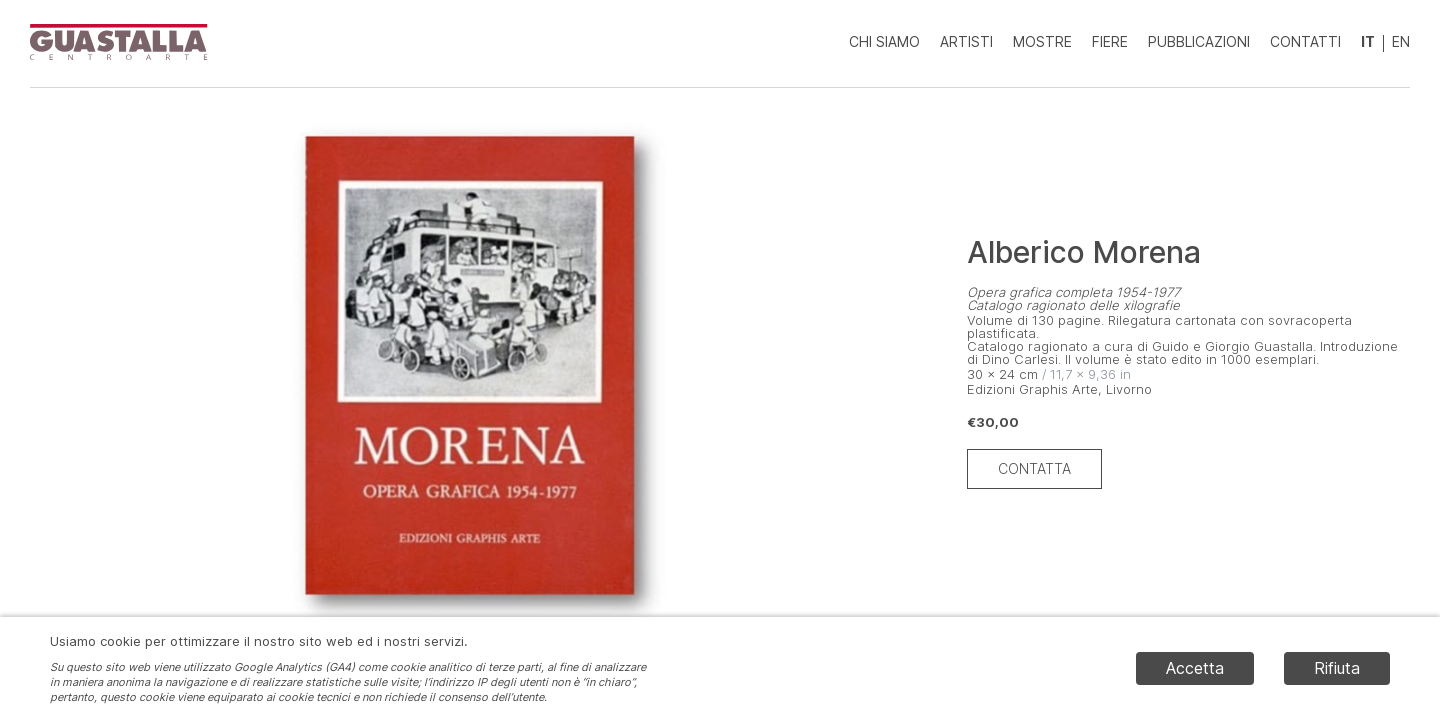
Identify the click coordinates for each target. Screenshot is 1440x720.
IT (1368, 41)
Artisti (966, 41)
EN (1401, 41)
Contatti (1305, 41)
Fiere (1110, 41)
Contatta (1034, 468)
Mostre (1042, 41)
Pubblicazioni (1199, 41)
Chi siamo (884, 41)
